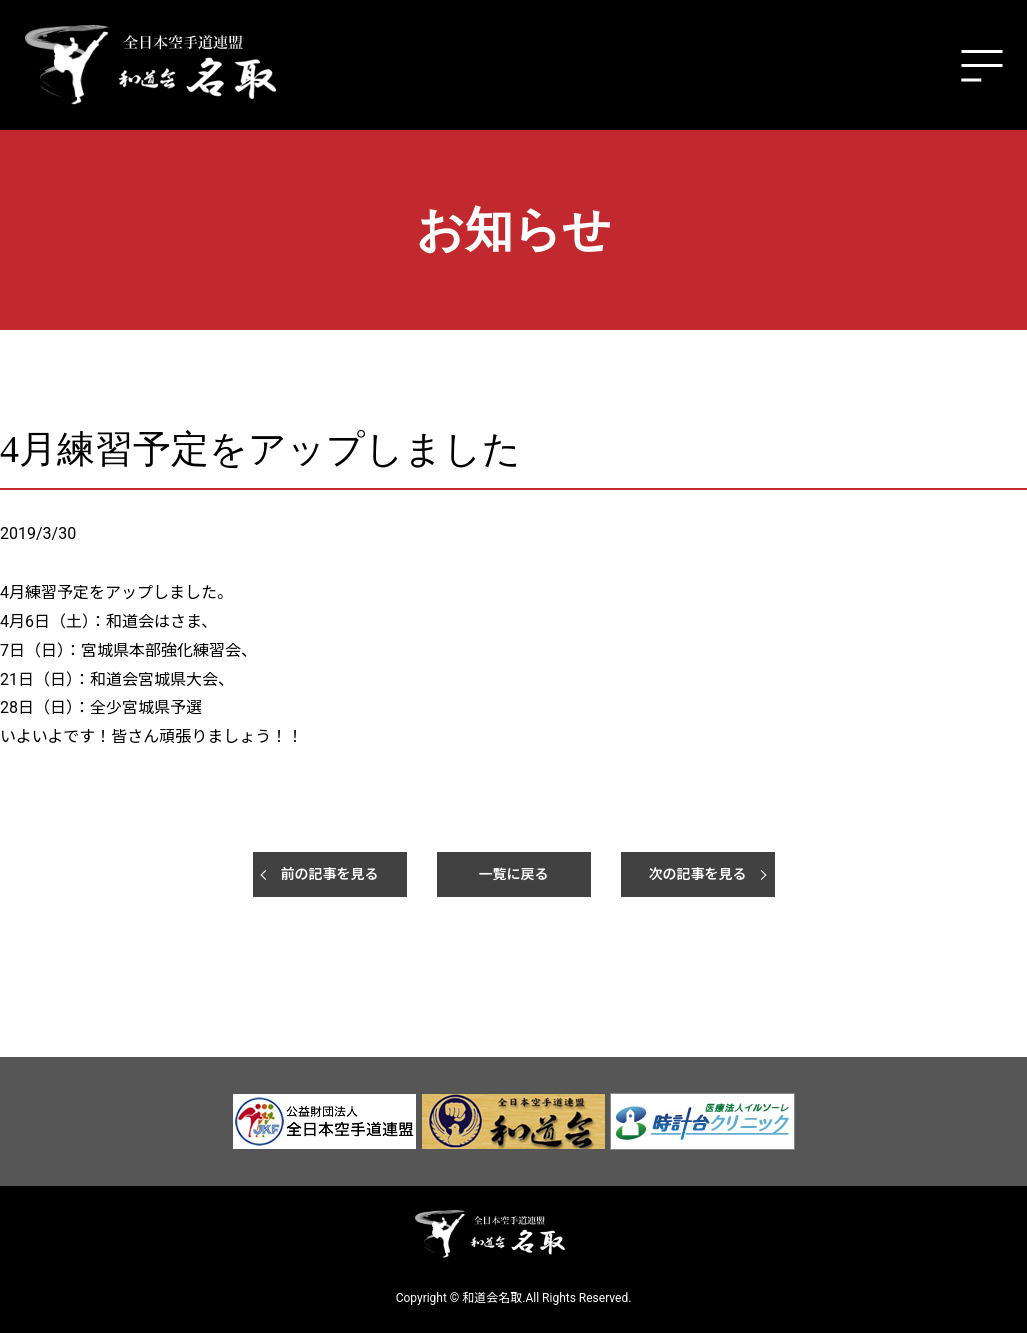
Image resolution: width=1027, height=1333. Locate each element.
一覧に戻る (514, 874)
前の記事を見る (330, 874)
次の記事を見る (698, 874)
